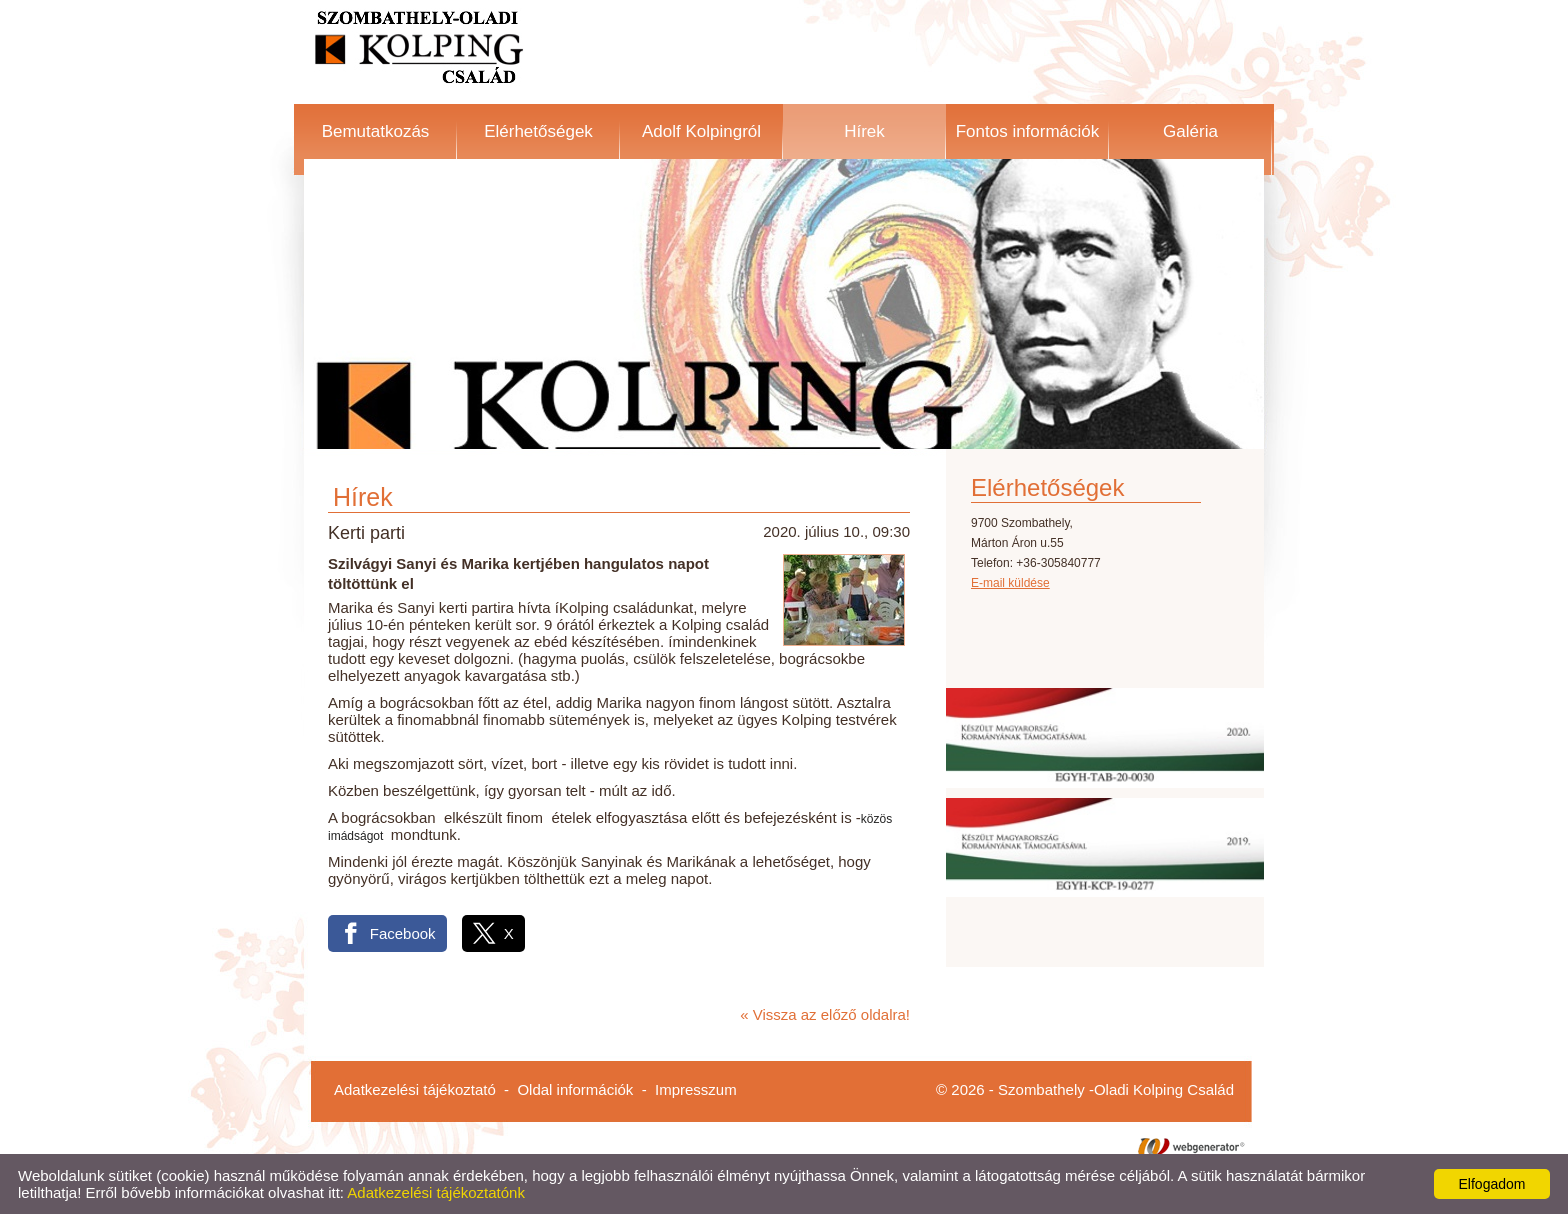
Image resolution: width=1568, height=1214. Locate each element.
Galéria (1190, 131)
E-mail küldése (1010, 583)
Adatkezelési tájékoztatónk (436, 1192)
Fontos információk (1028, 131)
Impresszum (696, 1089)
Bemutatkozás (376, 131)
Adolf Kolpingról (701, 131)
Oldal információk (575, 1089)
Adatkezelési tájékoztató (415, 1089)
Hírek (864, 131)
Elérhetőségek (538, 131)
